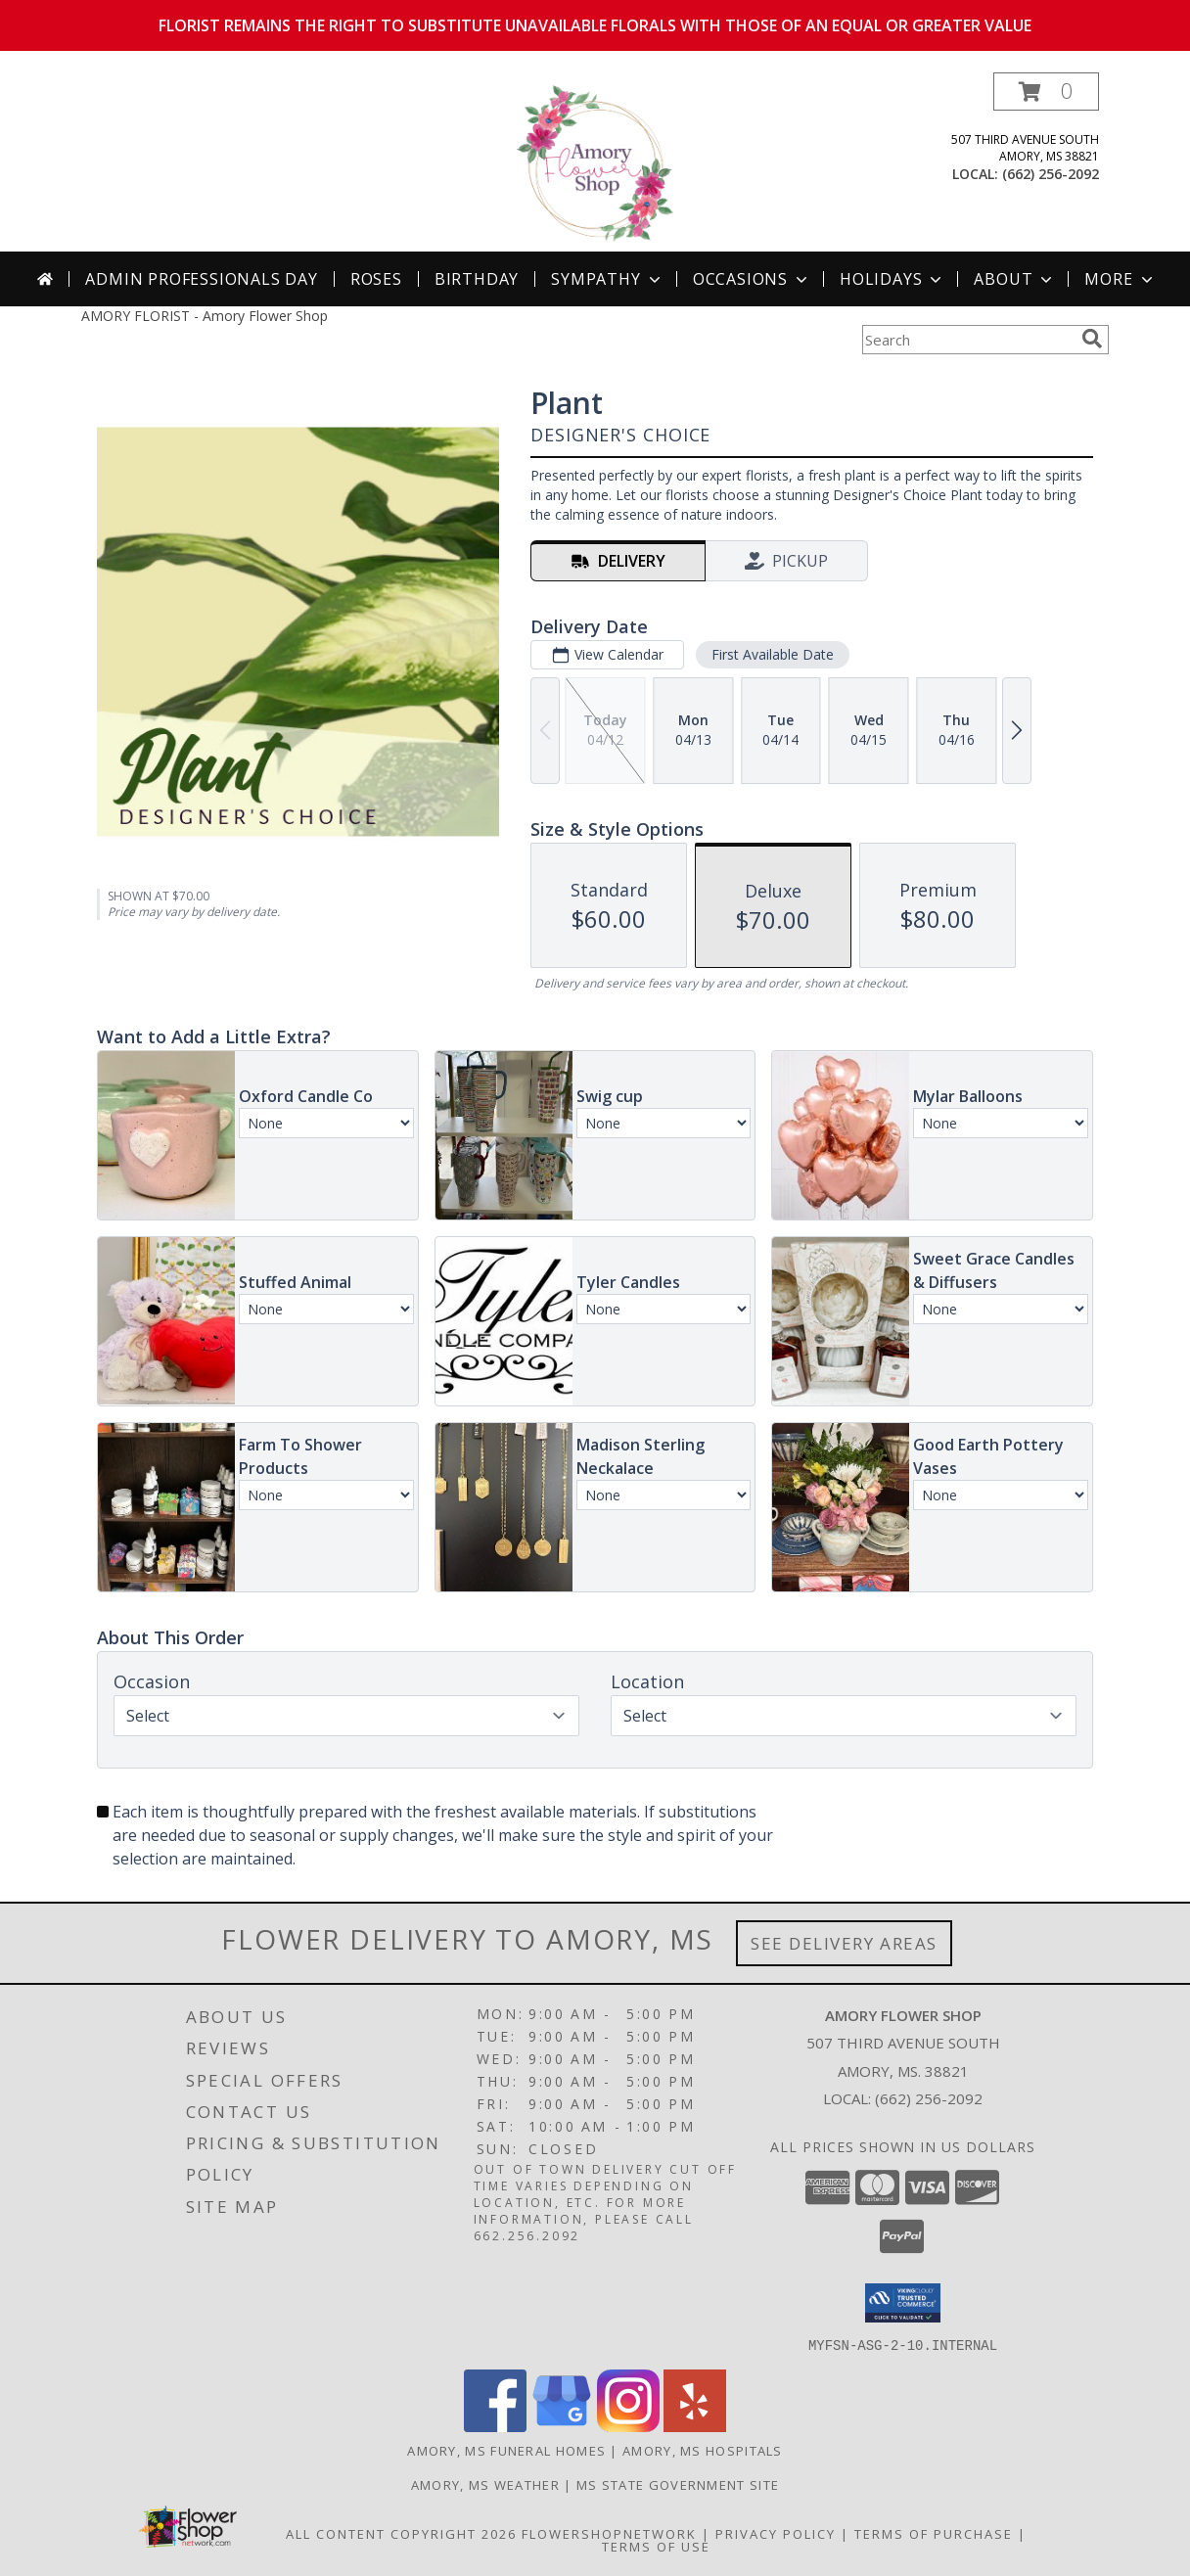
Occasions (752, 279)
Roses (376, 279)
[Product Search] (968, 339)
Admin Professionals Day (201, 279)
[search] (1092, 338)
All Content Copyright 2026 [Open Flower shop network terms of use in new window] (401, 2533)
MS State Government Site (677, 2484)
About (1015, 279)
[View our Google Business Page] (561, 2425)
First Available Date (772, 654)
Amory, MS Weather (485, 2484)
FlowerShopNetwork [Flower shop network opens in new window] (609, 2533)
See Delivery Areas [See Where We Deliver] (844, 1943)
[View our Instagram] (628, 2425)
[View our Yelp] (695, 2425)
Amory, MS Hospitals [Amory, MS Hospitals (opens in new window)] (702, 2450)
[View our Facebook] (495, 2425)
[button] (1046, 91)
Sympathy (607, 279)
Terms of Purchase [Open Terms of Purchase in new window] (933, 2533)
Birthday (477, 279)
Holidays (892, 279)
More (1120, 279)
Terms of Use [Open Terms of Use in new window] (656, 2545)
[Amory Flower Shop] (595, 162)
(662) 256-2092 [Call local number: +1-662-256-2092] (1050, 173)
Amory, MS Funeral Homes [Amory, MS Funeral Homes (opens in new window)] (506, 2450)
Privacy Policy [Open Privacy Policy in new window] (775, 2533)
